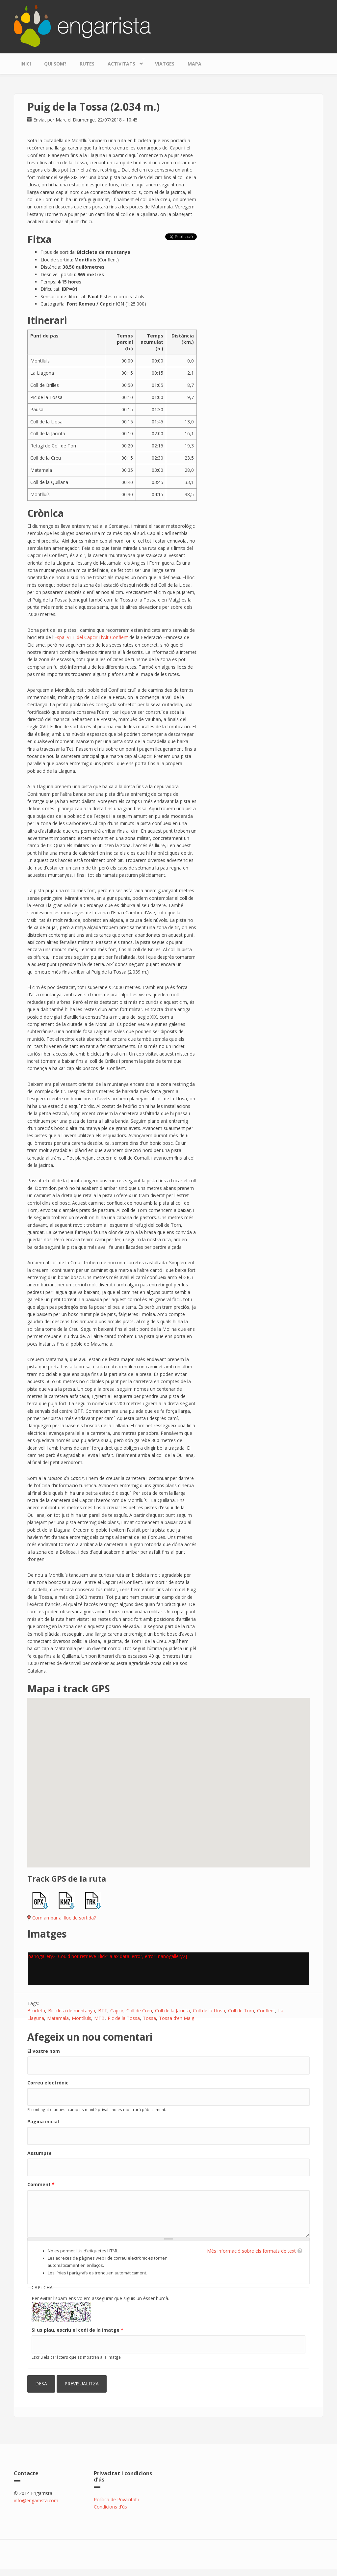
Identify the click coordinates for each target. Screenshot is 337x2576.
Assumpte (39, 2153)
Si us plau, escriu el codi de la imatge (77, 2330)
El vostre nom (43, 2051)
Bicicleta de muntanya (71, 2010)
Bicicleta (36, 2010)
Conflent (266, 2010)
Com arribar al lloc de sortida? (64, 1918)
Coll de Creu (139, 2010)
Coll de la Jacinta (172, 2010)
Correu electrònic (47, 2083)
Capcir (116, 2010)
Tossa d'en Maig (176, 2018)
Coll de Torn (241, 2010)
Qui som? (55, 64)
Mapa (194, 64)
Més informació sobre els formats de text (251, 2251)
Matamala (58, 2018)
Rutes (87, 64)
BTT (102, 2010)
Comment (41, 2184)
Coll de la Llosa (209, 2010)
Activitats (123, 62)
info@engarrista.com (36, 2500)
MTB (99, 2018)
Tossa (149, 2018)
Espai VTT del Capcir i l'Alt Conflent (91, 637)
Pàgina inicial (43, 2121)
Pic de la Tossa (124, 2018)
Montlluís (81, 2018)
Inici (25, 64)
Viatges (164, 64)
